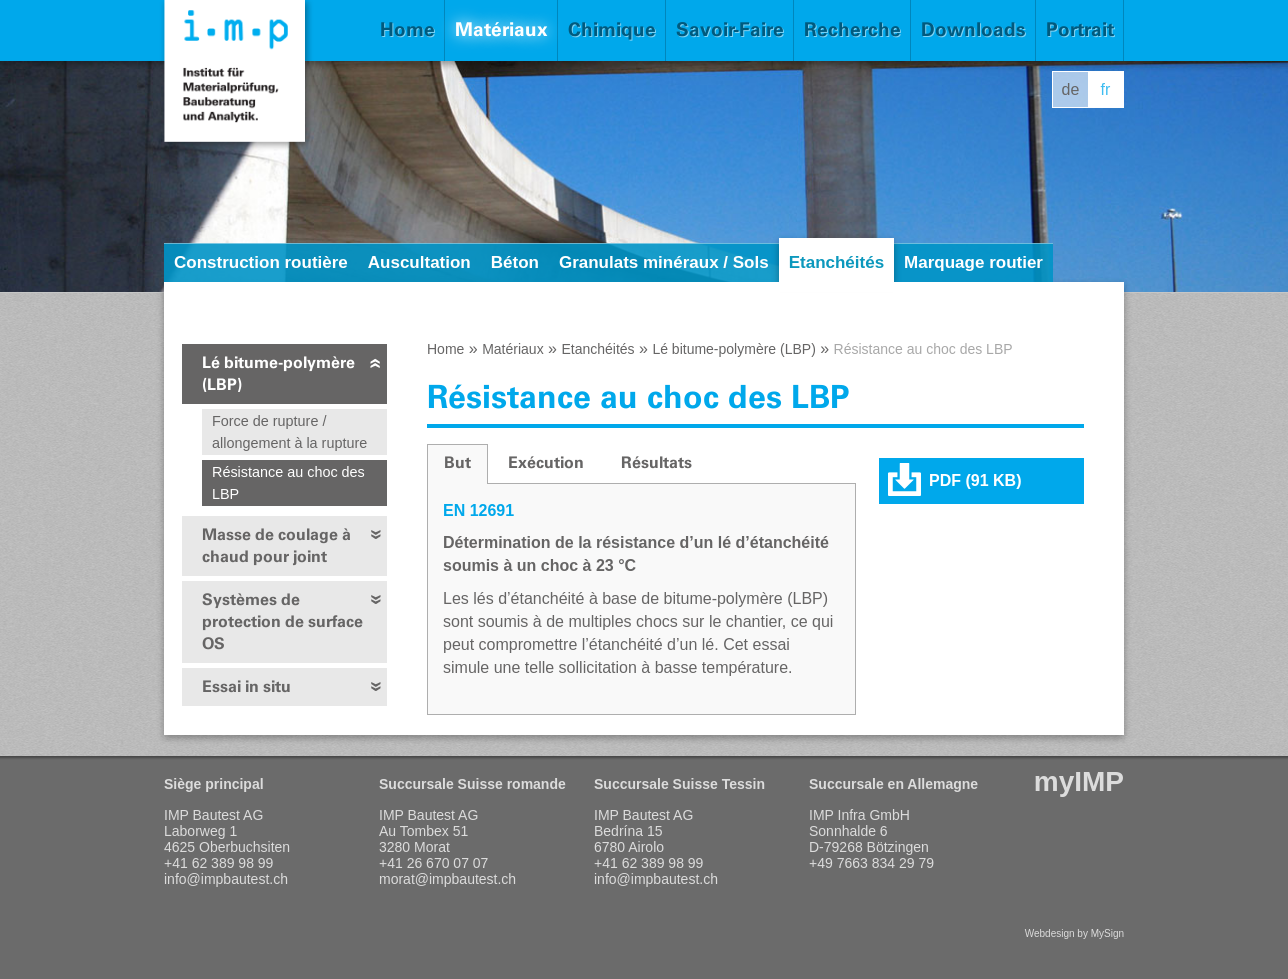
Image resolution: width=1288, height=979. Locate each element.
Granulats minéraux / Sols (664, 262)
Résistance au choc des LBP (288, 483)
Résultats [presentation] (656, 462)
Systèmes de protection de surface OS (282, 621)
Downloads (973, 29)
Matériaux (501, 29)
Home (407, 29)
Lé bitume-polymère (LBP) (278, 373)
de (1071, 89)
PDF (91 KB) (975, 480)
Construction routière (261, 262)
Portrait (1080, 29)
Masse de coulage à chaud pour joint (276, 545)
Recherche (852, 29)
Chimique (612, 29)
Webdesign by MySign (1074, 933)
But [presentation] (457, 462)
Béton (515, 262)
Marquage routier (973, 262)
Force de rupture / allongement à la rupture (289, 432)
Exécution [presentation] (546, 462)
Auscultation (419, 262)
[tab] (457, 464)
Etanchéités (836, 262)
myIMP (1079, 781)
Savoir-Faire (730, 29)
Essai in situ (246, 686)
